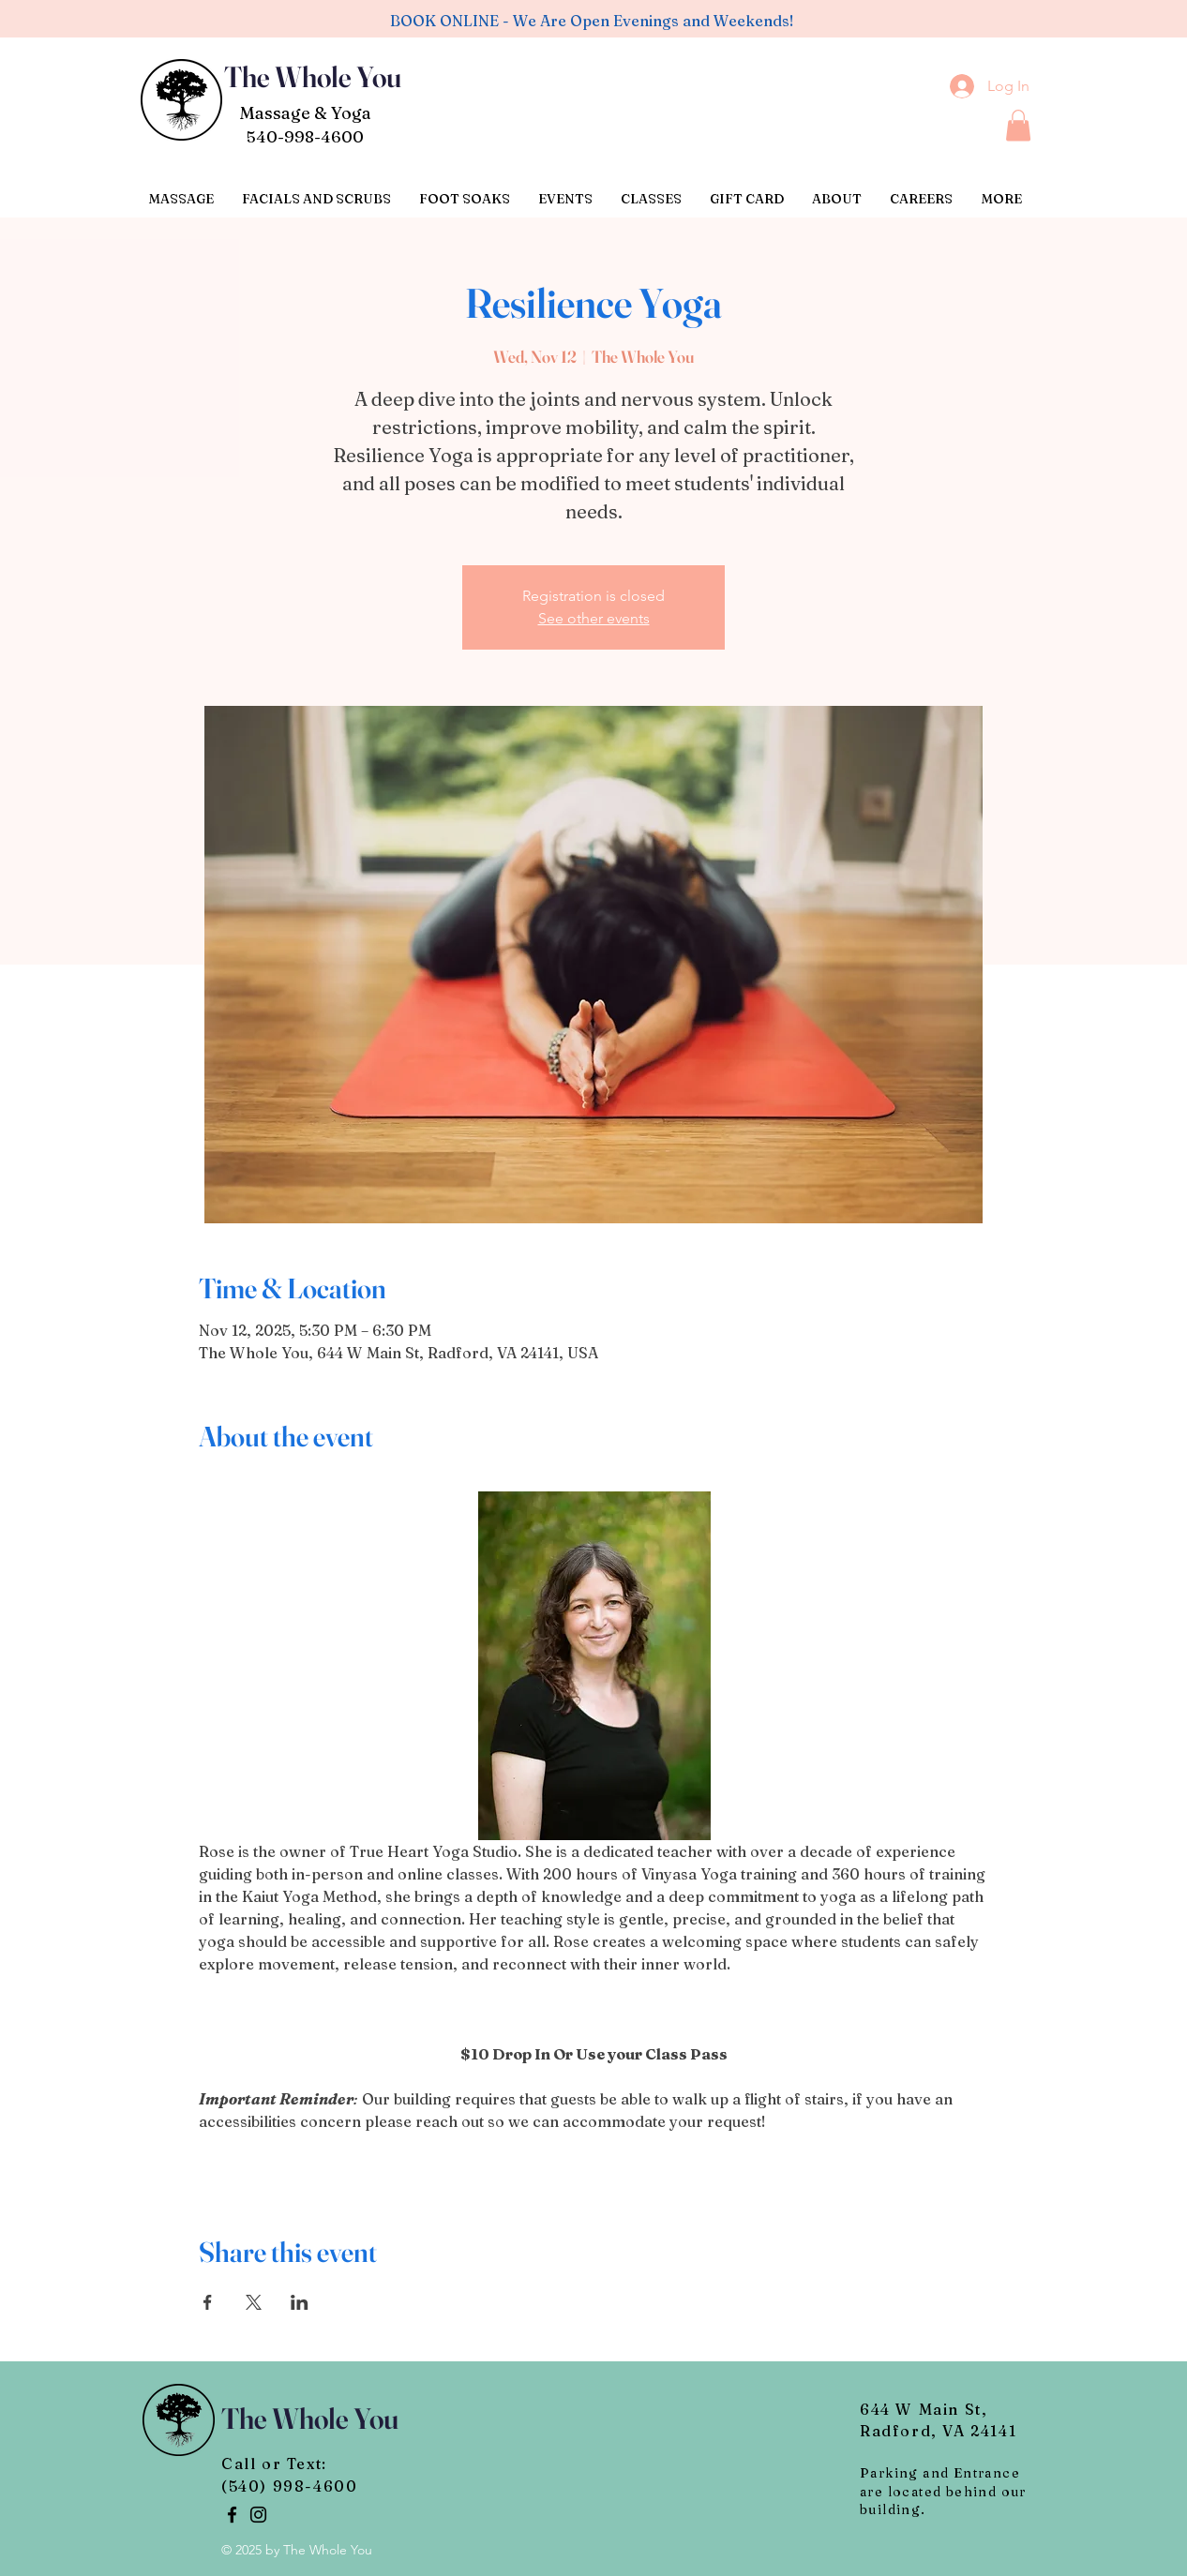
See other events (594, 618)
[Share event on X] (254, 2302)
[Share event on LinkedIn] (299, 2302)
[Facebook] (232, 2514)
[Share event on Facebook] (208, 2302)
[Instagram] (258, 2514)
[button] (1018, 125)
